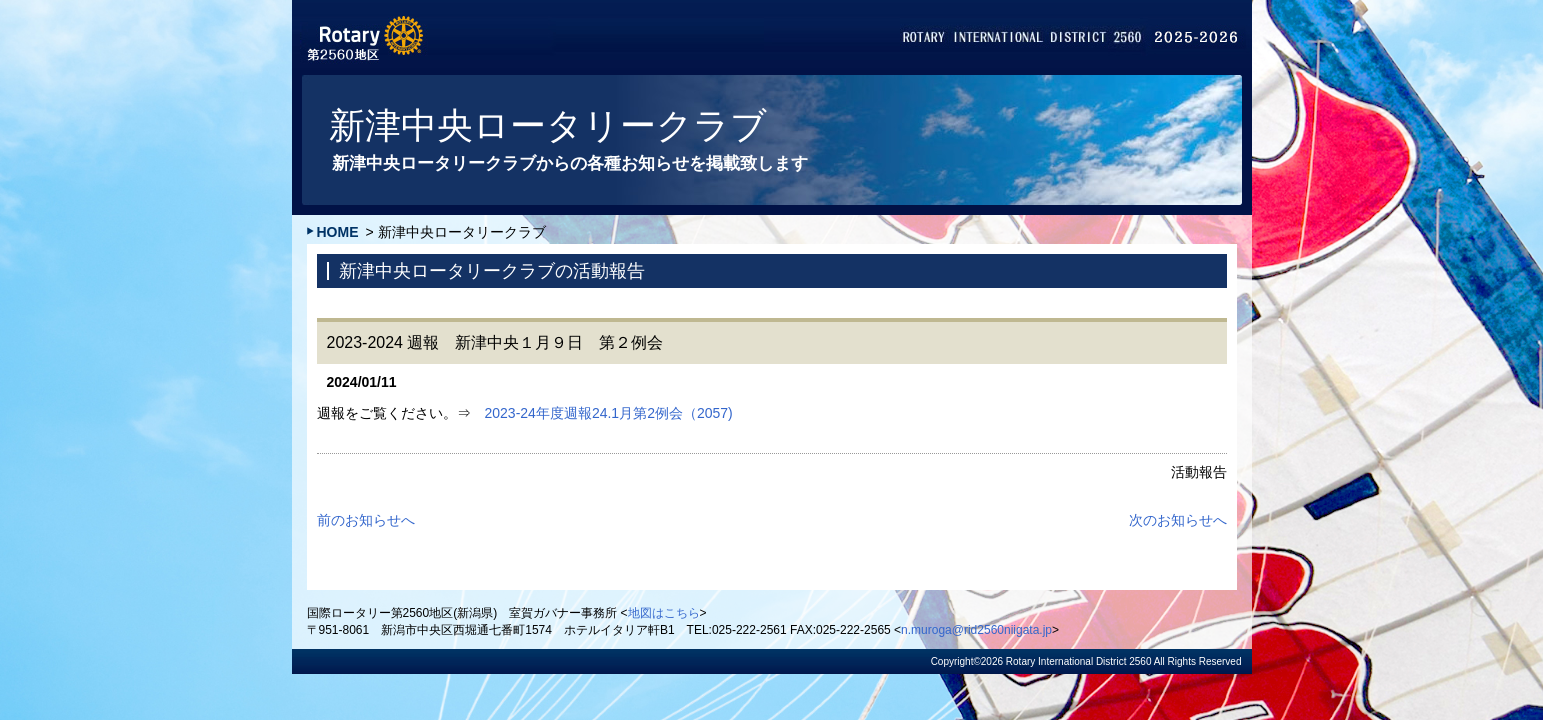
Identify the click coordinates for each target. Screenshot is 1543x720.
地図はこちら (664, 613)
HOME (338, 232)
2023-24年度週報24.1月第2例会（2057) (609, 413)
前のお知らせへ (366, 520)
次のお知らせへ (1178, 520)
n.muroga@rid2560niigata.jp (976, 630)
